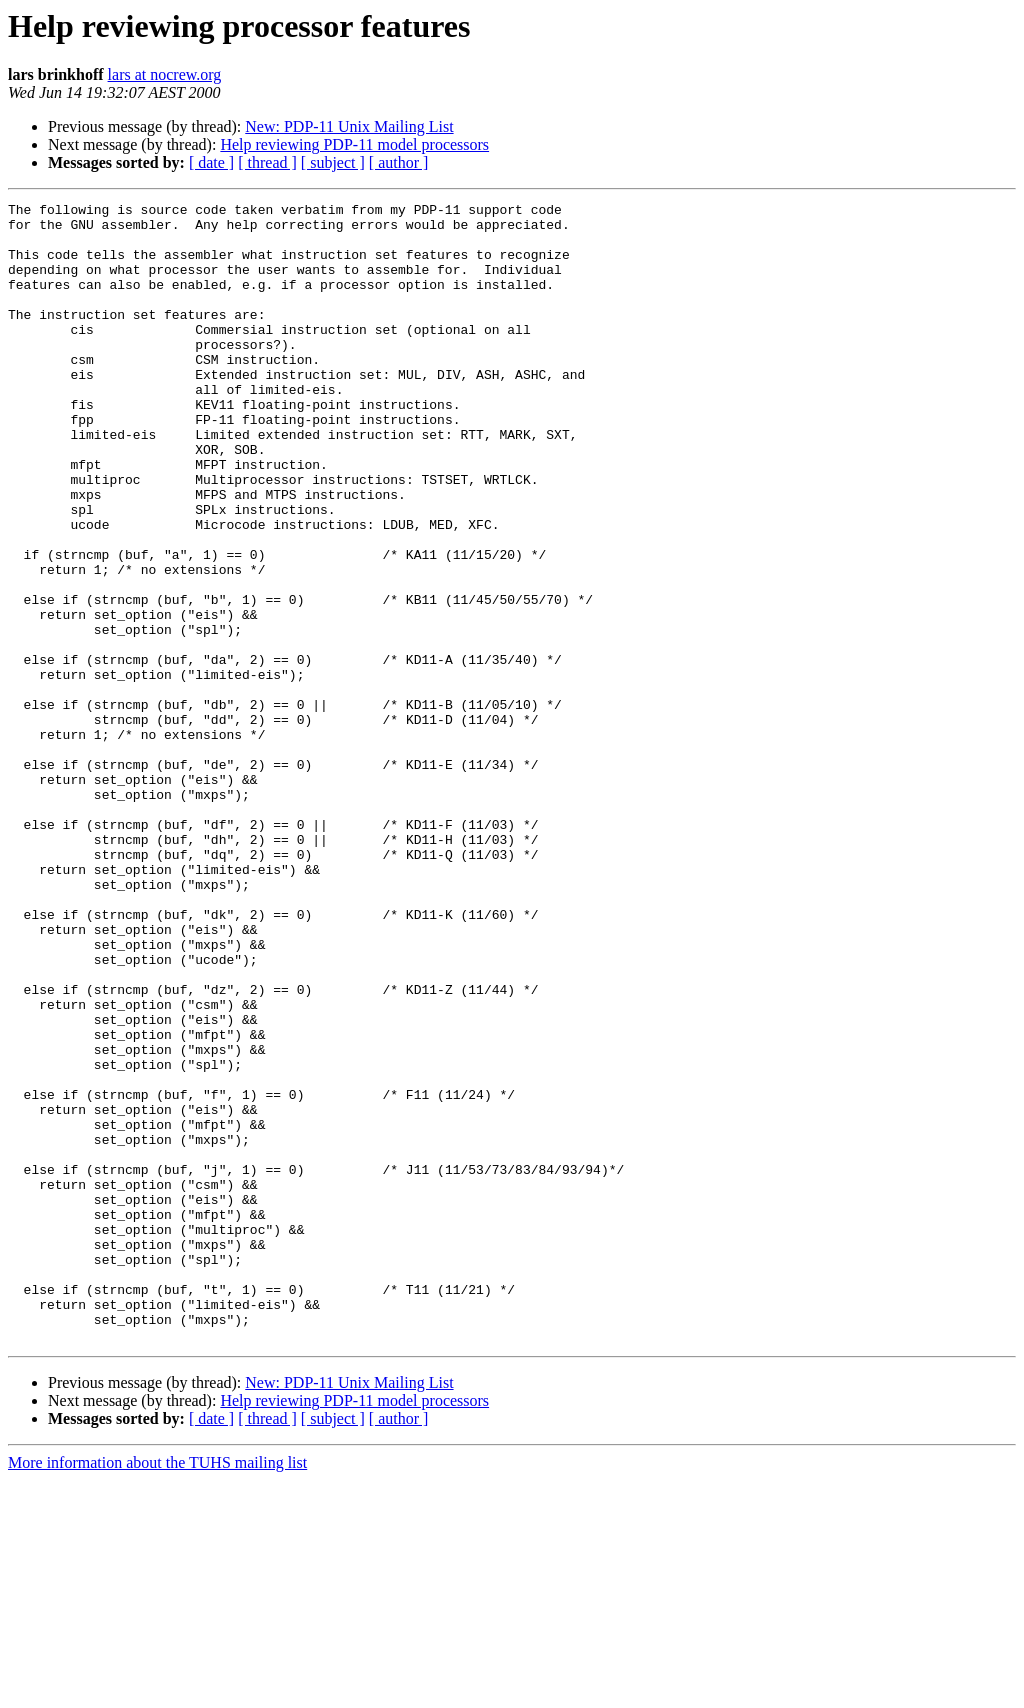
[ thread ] (267, 162)
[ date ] (211, 162)
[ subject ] (333, 162)
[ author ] (399, 162)
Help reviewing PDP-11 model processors (354, 144)
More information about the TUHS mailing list (157, 1690)
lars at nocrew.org (165, 74)
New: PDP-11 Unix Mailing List (349, 126)
